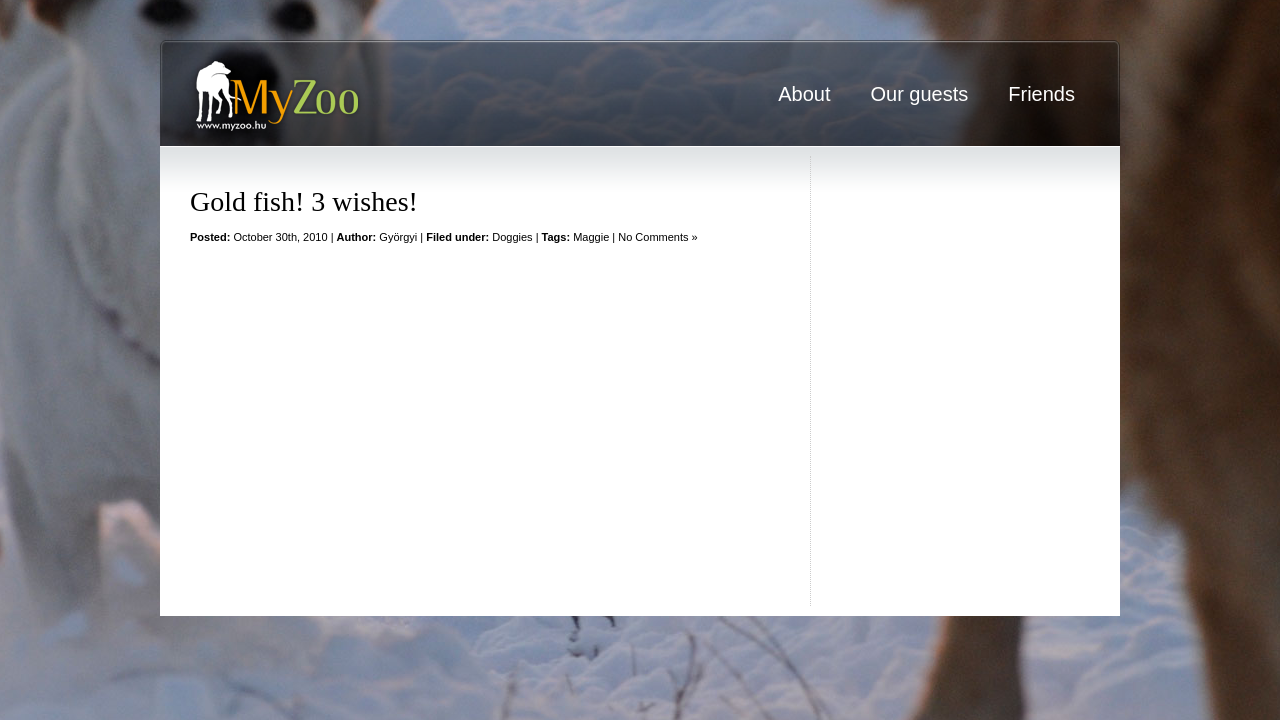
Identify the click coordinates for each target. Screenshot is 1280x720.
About (804, 94)
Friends (1041, 94)
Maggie (591, 237)
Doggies (512, 237)
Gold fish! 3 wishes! (304, 201)
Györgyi (398, 237)
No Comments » (657, 237)
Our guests (919, 94)
